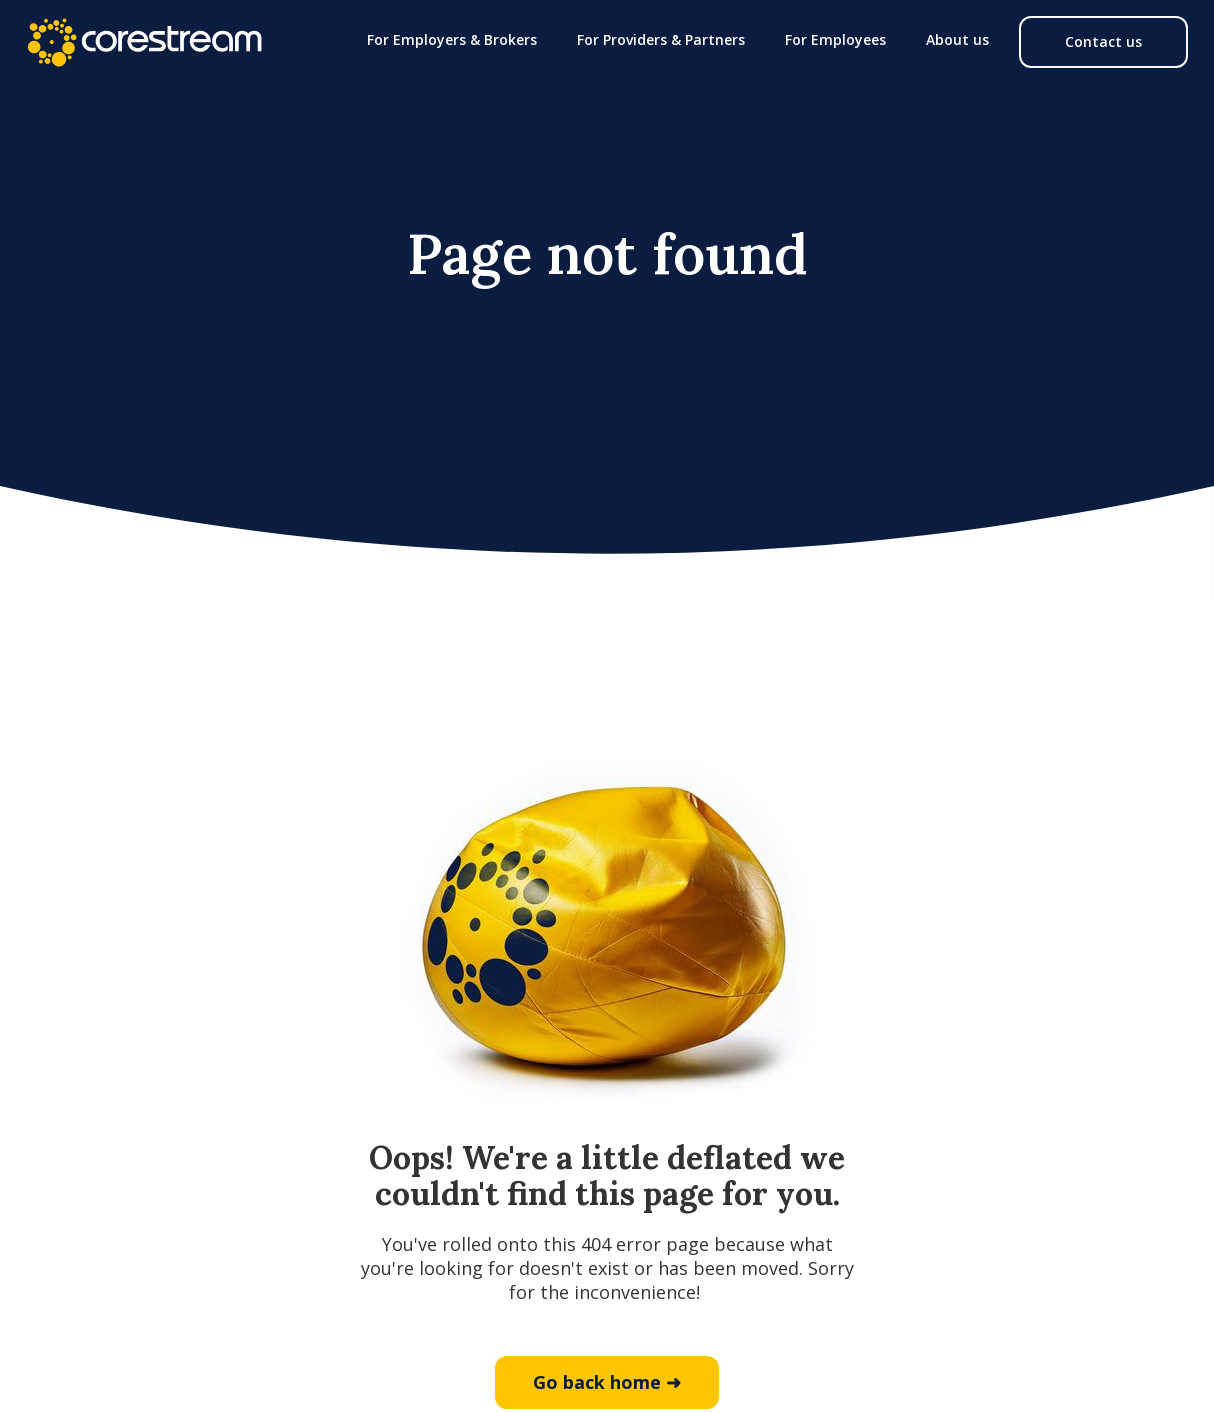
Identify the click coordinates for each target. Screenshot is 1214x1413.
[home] (144, 42)
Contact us (1103, 41)
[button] (452, 40)
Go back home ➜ (607, 1382)
